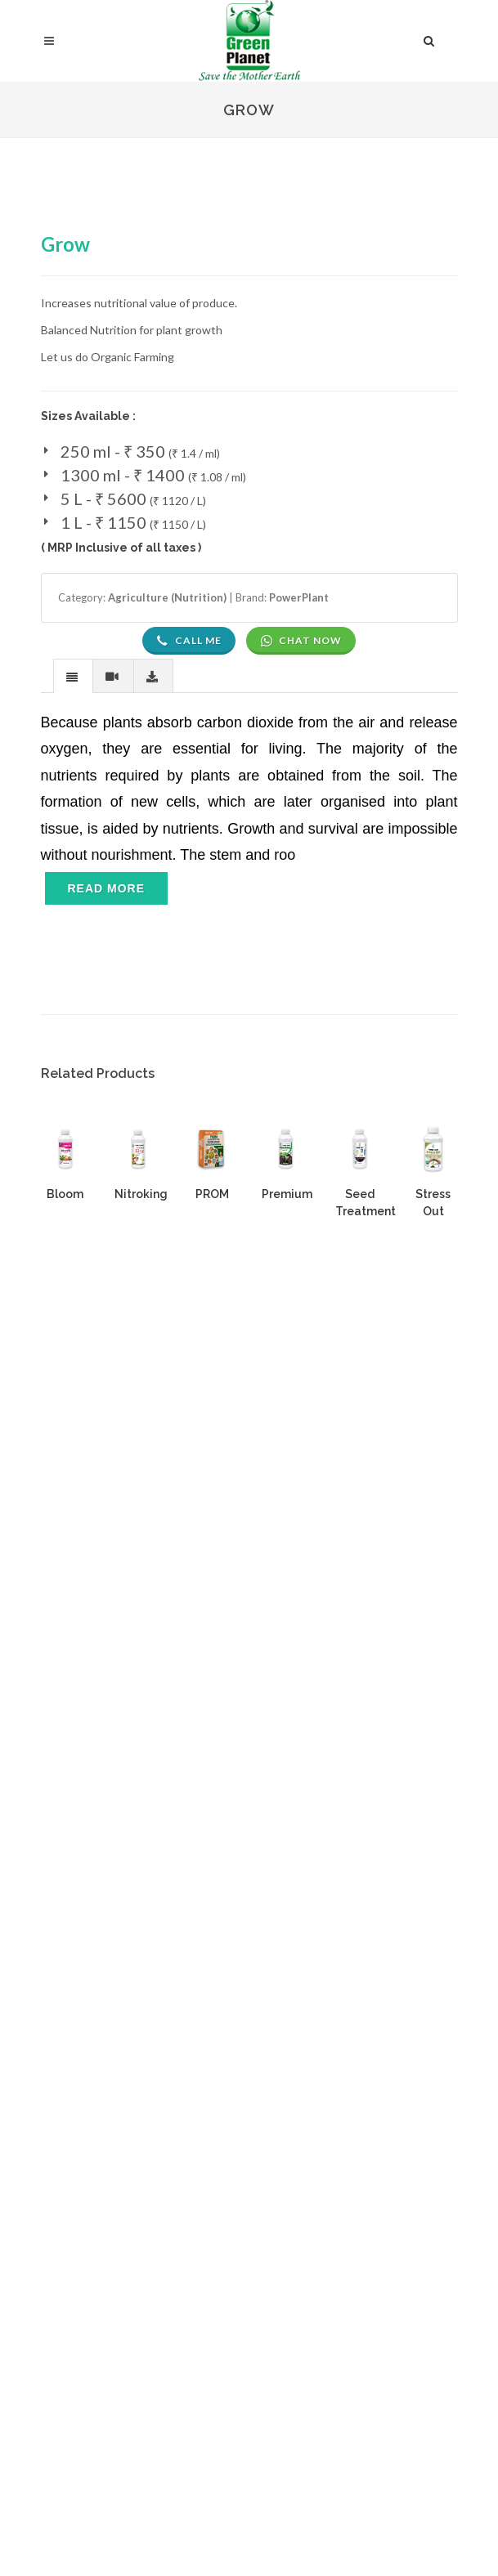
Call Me (189, 640)
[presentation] (73, 676)
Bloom (65, 1194)
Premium (287, 1194)
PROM (212, 1194)
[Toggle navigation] (107, 904)
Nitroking (141, 1194)
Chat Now (301, 640)
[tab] (73, 675)
